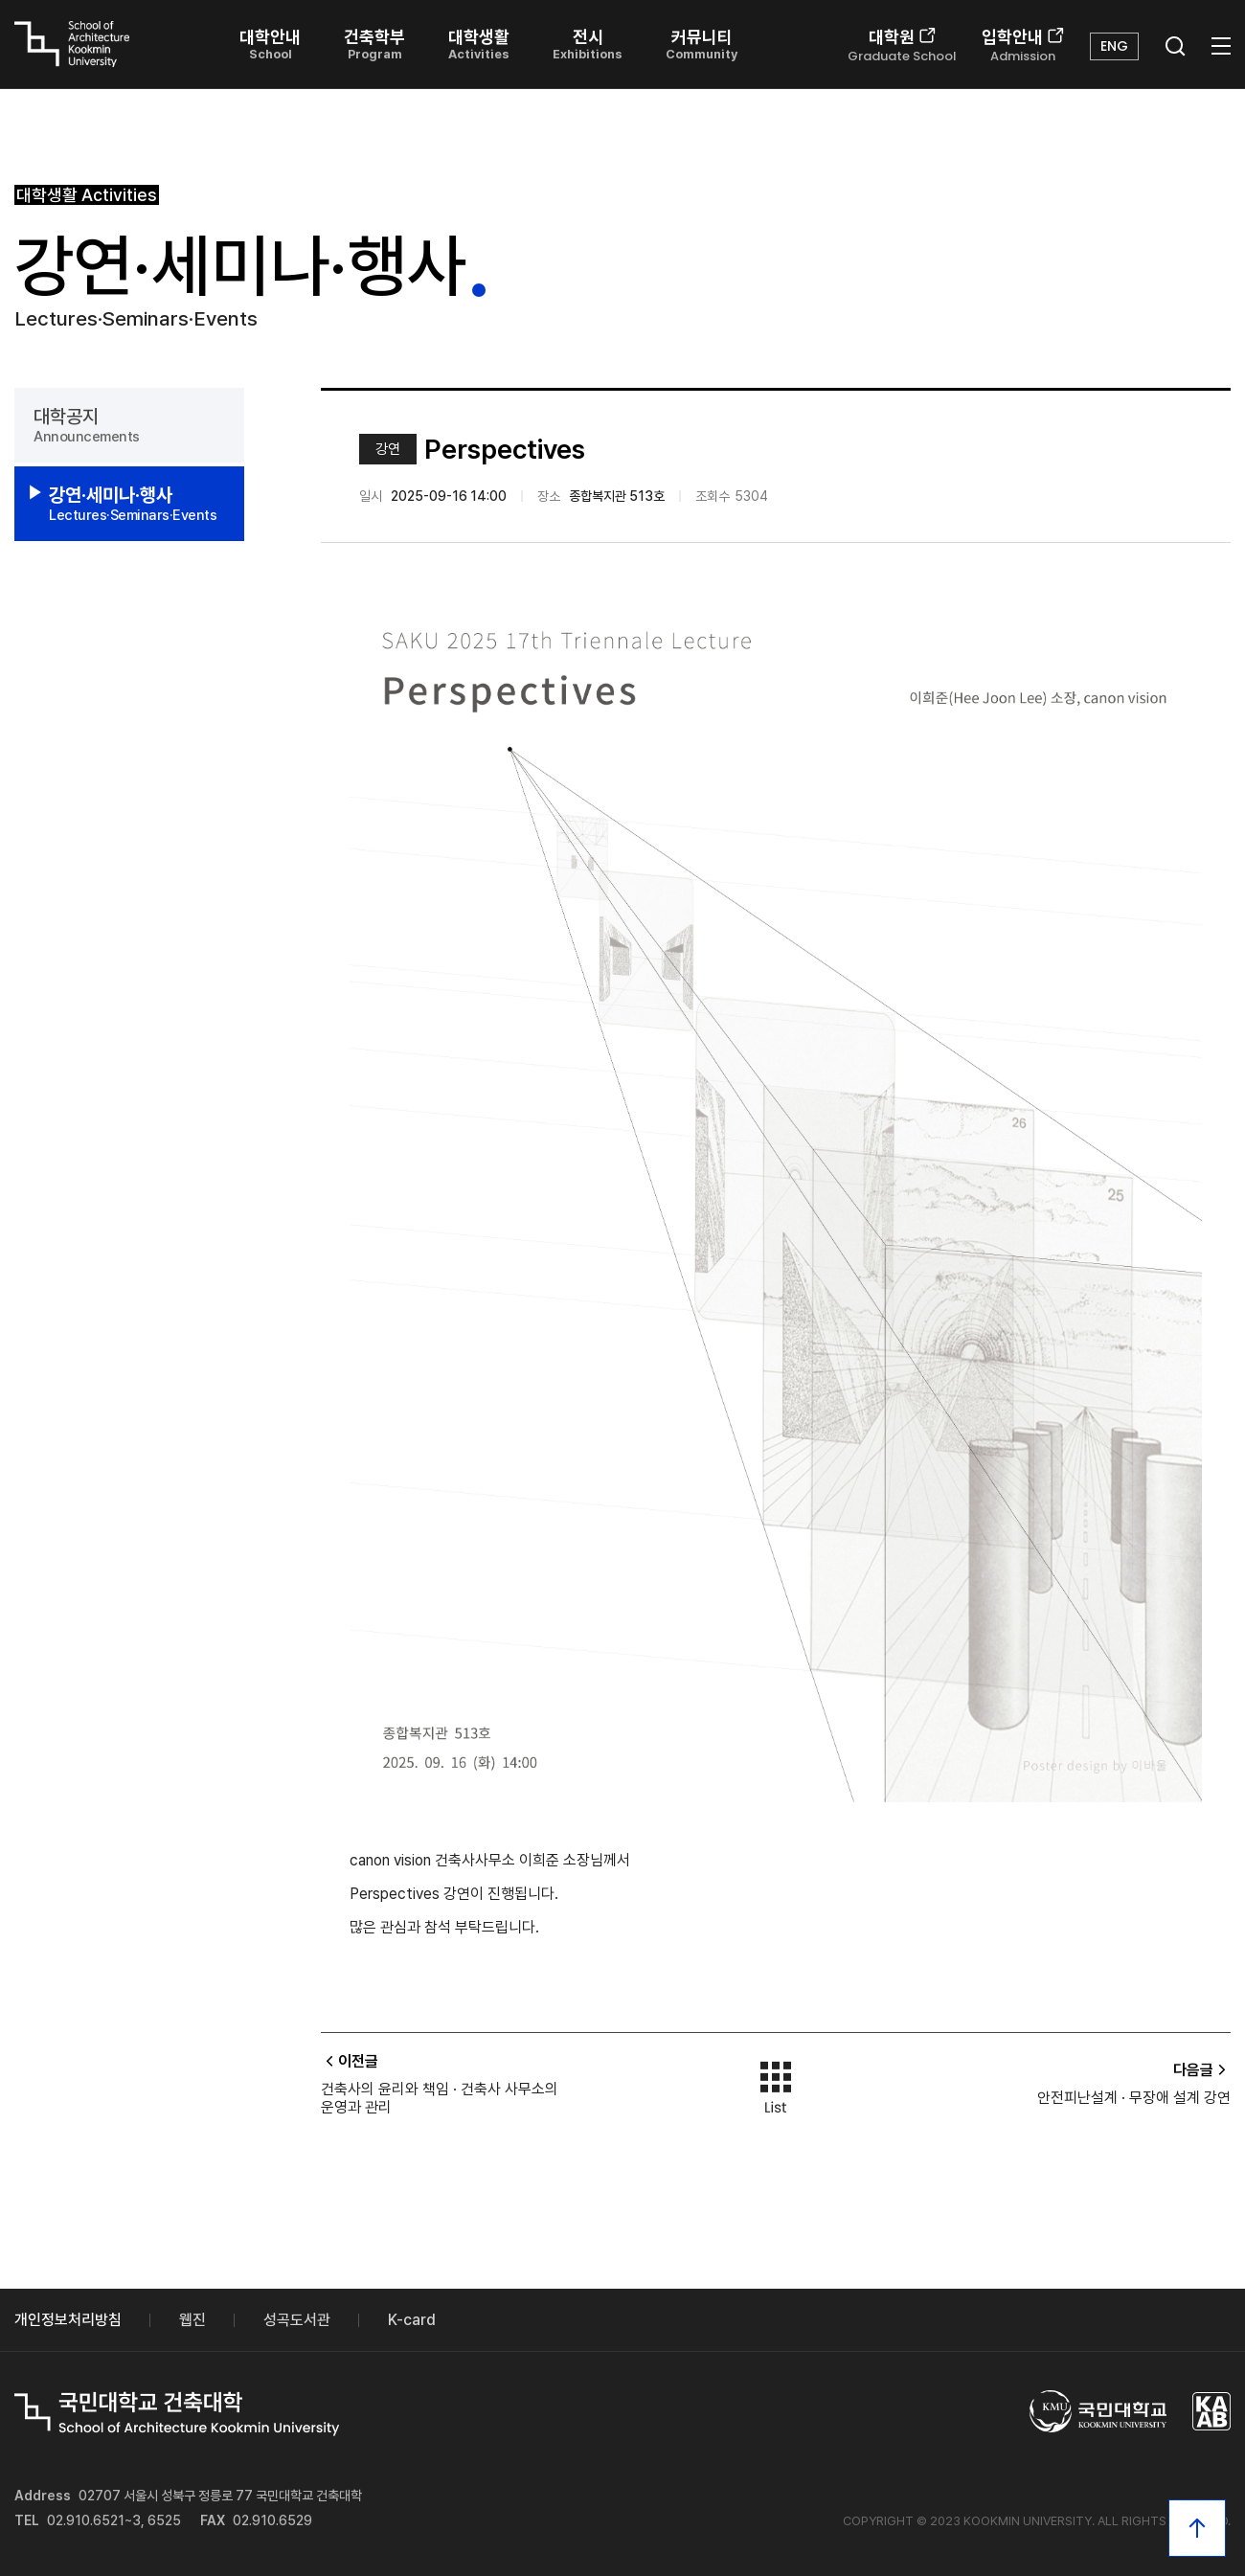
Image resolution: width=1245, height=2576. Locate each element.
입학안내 (1023, 46)
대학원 (902, 46)
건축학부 (374, 44)
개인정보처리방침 (68, 2320)
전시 (587, 44)
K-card (412, 2320)
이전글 (349, 2061)
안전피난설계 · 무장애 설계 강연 (1134, 2098)
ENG (1114, 46)
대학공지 (129, 425)
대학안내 (270, 44)
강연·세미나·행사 (137, 504)
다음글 (1202, 2070)
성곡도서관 (296, 2320)
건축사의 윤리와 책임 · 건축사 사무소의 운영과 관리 (439, 2098)
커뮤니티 (701, 44)
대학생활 (478, 44)
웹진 (192, 2320)
